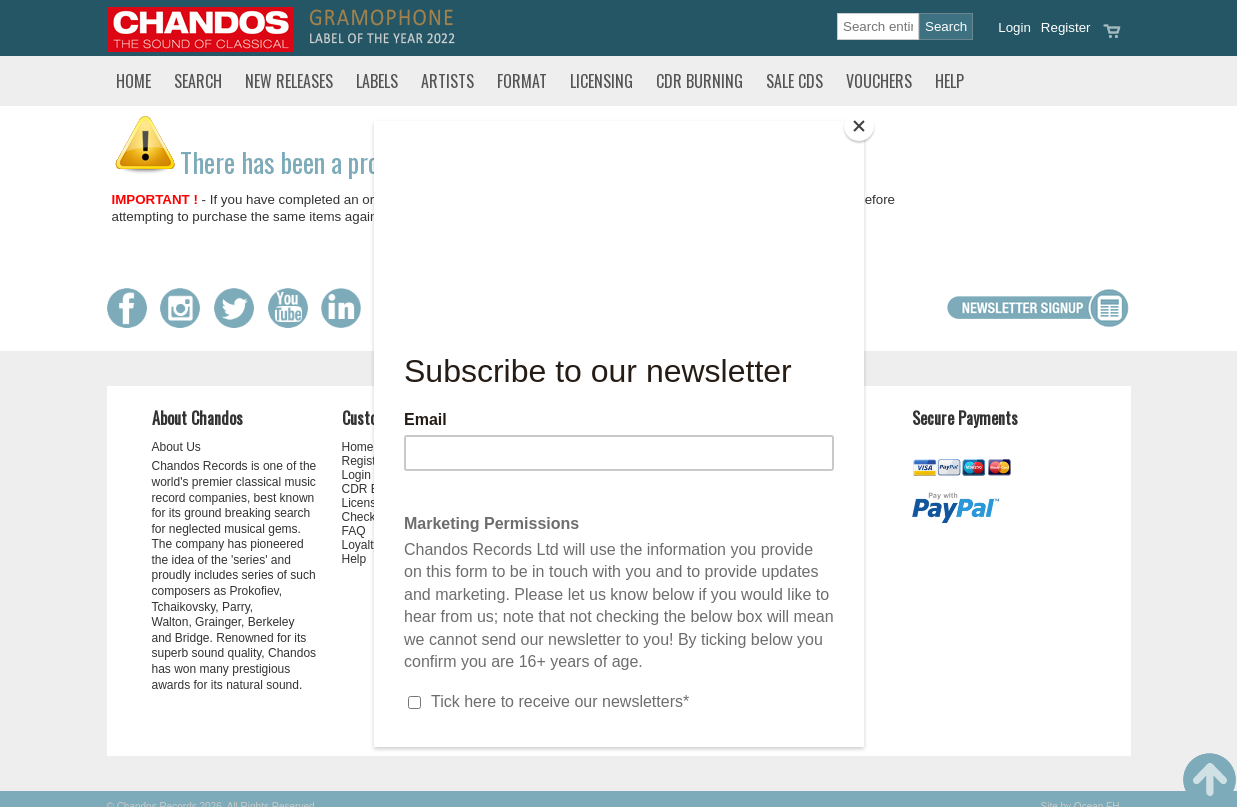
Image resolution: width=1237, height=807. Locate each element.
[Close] (859, 126)
